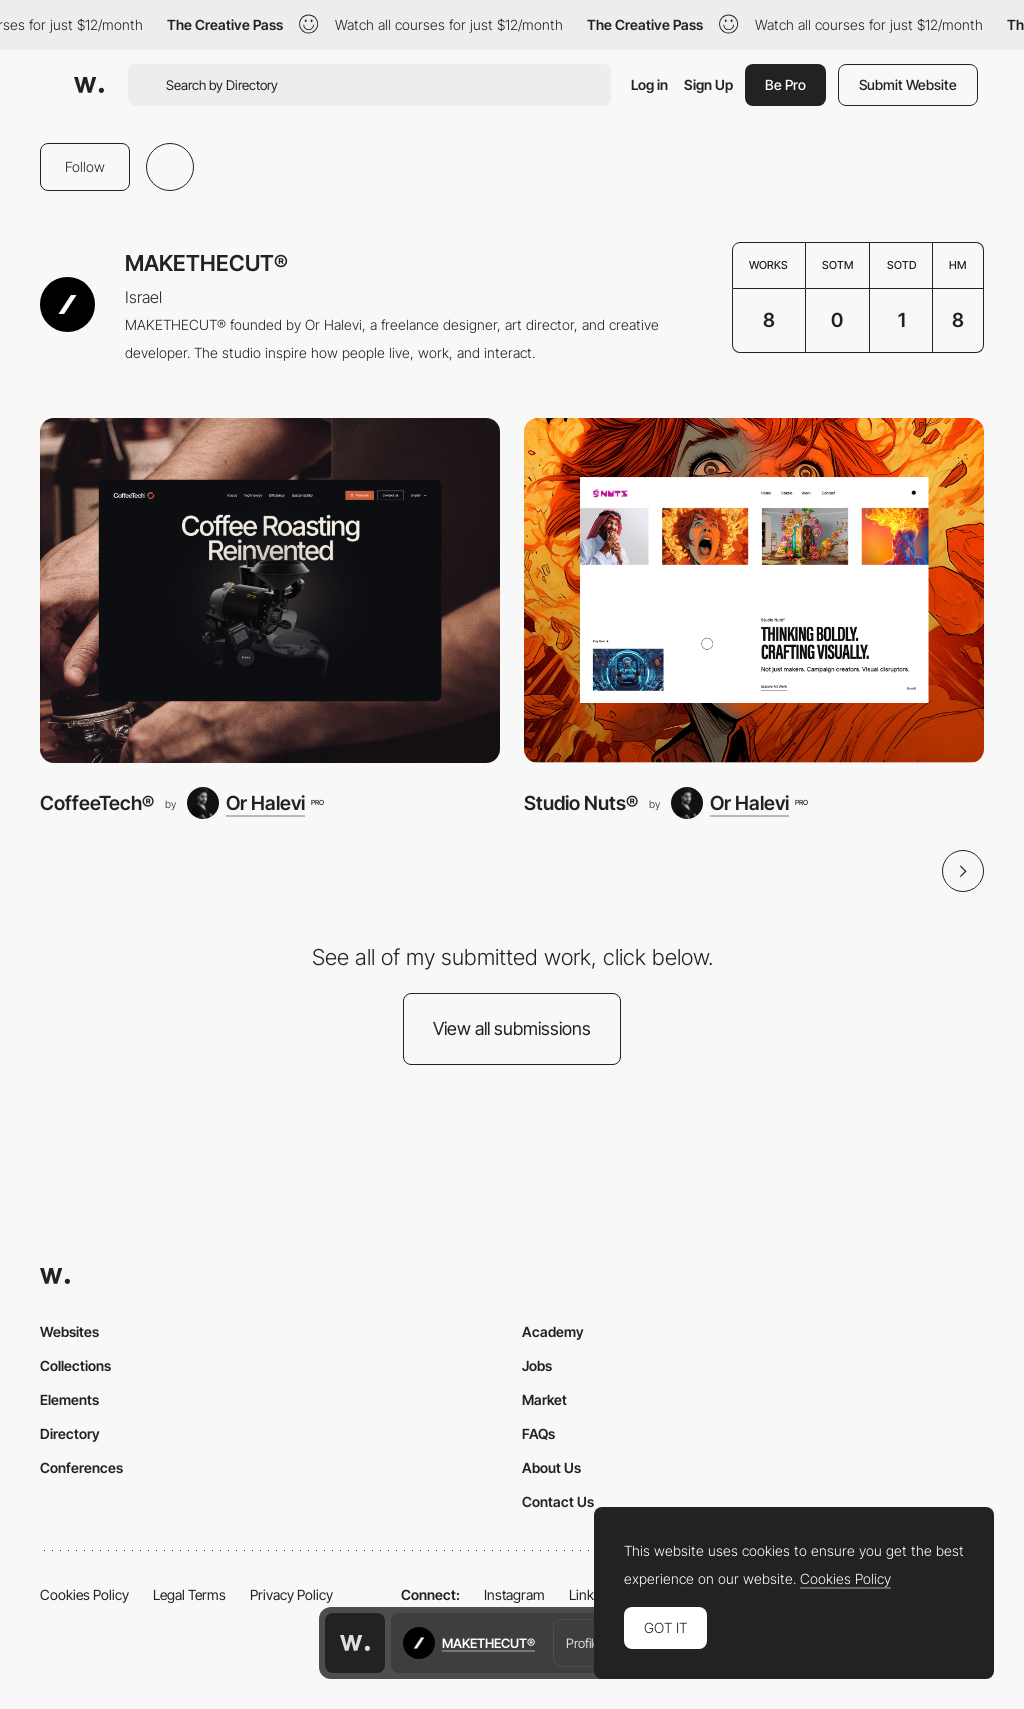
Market (544, 1399)
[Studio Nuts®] (754, 590)
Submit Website (908, 84)
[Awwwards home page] (355, 1643)
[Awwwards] (89, 85)
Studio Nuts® (581, 803)
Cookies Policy (84, 1594)
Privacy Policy (291, 1594)
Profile (583, 1643)
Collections (75, 1365)
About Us (551, 1467)
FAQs (538, 1433)
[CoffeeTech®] (270, 590)
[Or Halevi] (255, 803)
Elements (69, 1399)
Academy (553, 1331)
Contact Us (558, 1501)
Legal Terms (189, 1594)
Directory (70, 1433)
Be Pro (785, 84)
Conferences (81, 1467)
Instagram (514, 1594)
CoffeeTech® (97, 803)
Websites (69, 1331)
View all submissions (512, 1028)
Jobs (537, 1365)
